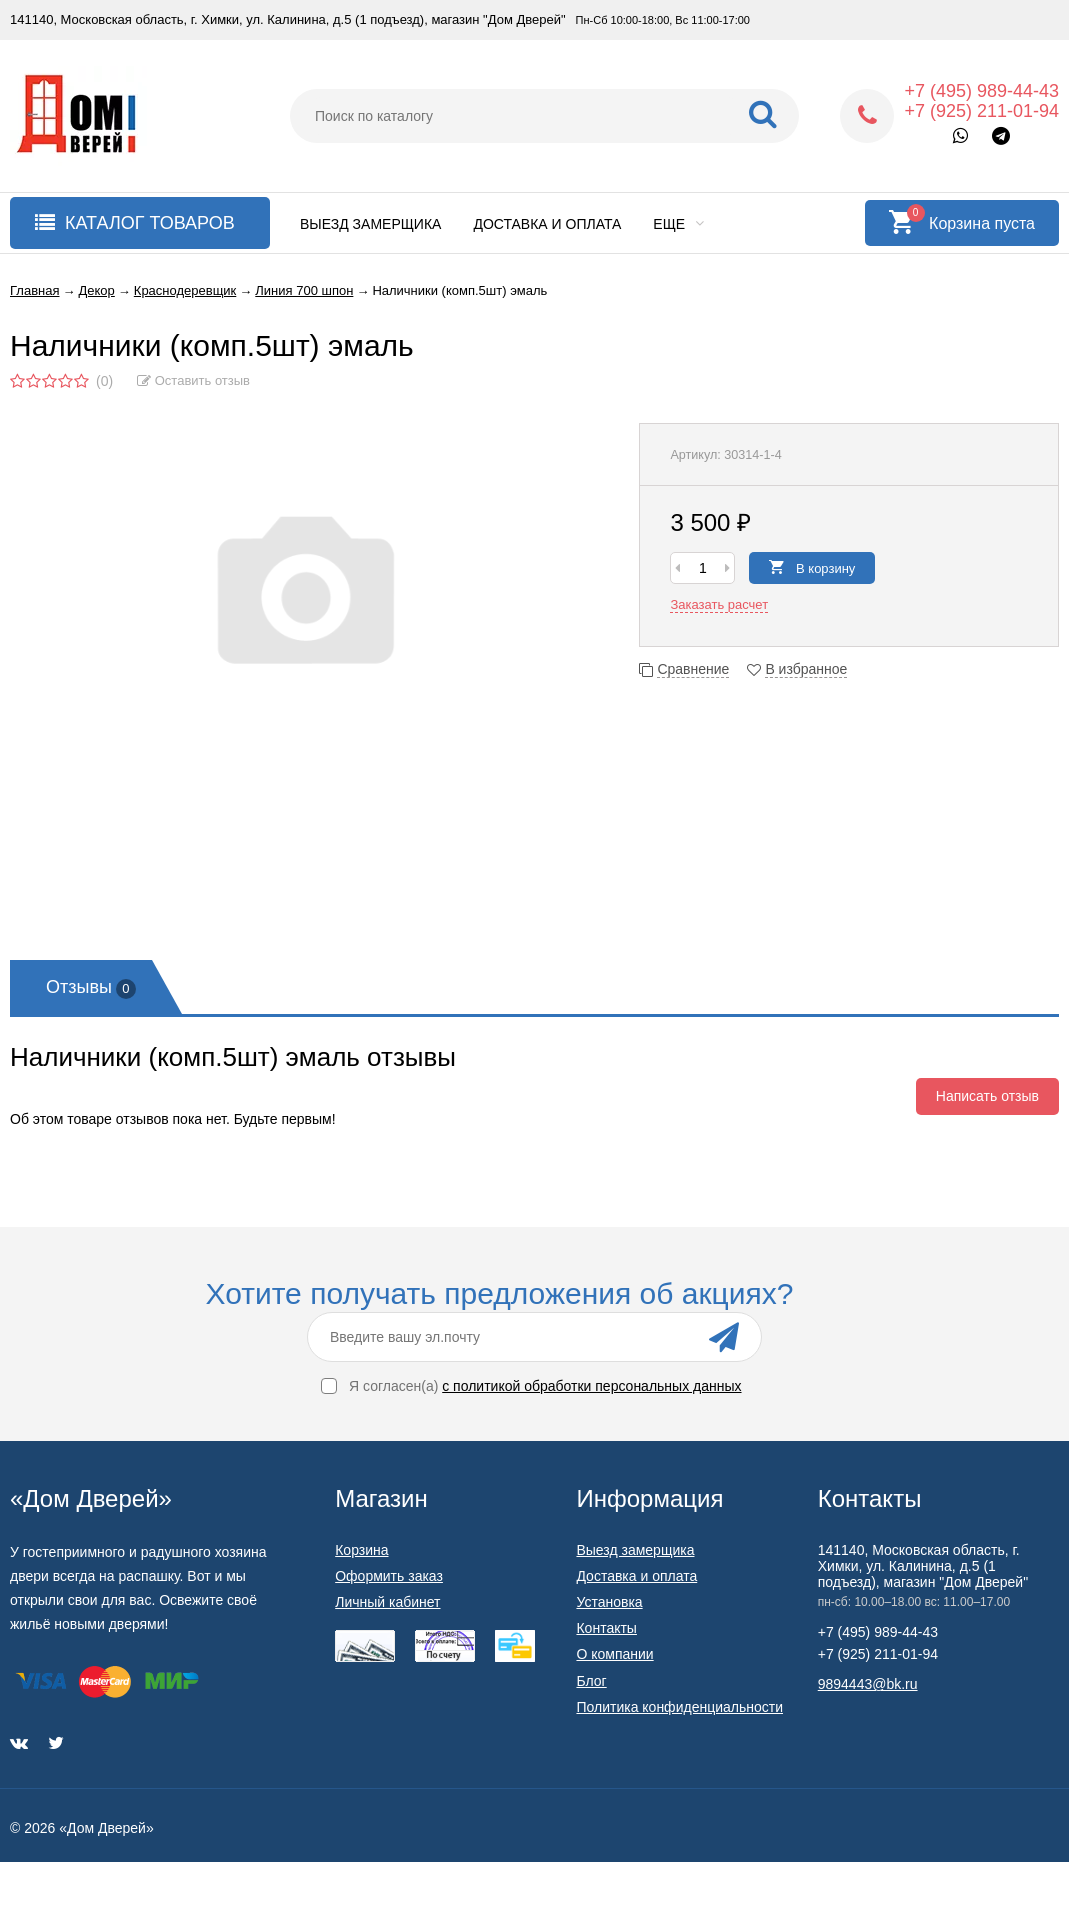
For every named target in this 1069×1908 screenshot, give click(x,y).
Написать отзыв (987, 1096)
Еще (678, 224)
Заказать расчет (719, 604)
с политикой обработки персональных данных (591, 1386)
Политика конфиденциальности (679, 1707)
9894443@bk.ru (868, 1684)
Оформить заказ (389, 1576)
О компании (614, 1654)
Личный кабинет (387, 1602)
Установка (609, 1602)
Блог (591, 1681)
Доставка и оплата (547, 224)
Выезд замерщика (370, 224)
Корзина (361, 1550)
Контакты (606, 1628)
